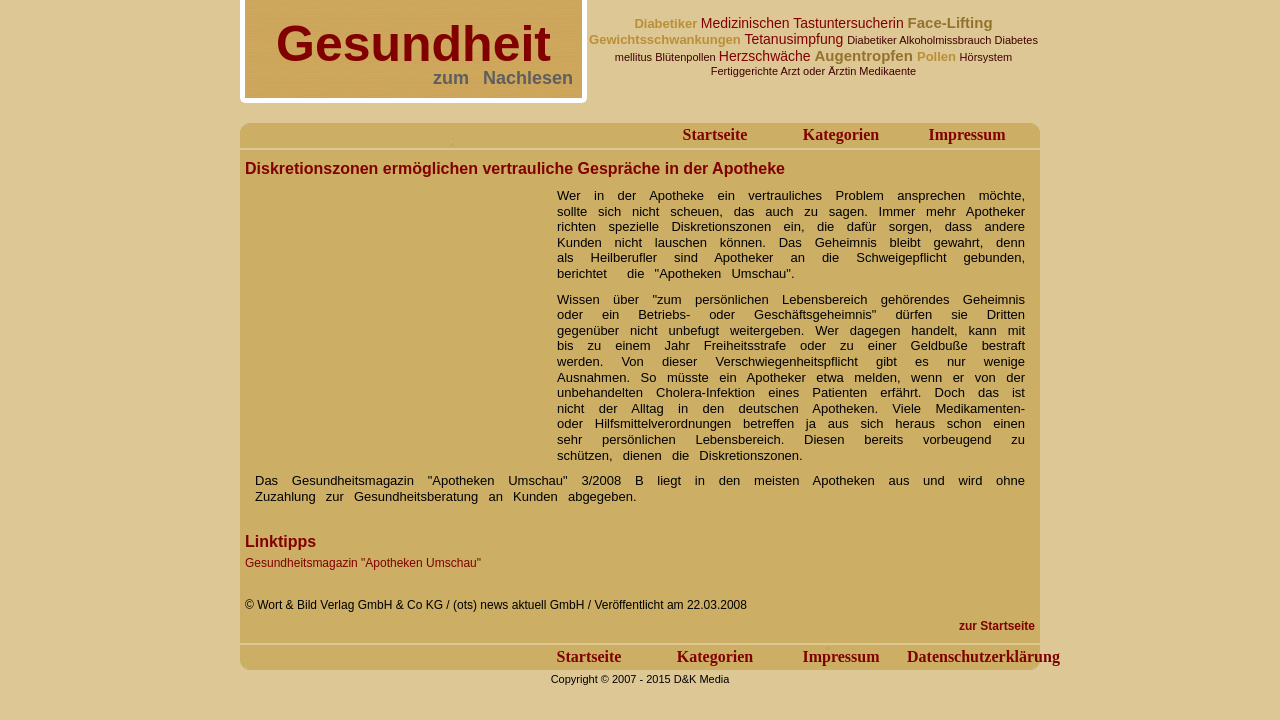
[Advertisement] (395, 308)
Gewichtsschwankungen (666, 39)
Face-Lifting (950, 22)
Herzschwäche (767, 56)
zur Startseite (997, 626)
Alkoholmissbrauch (946, 40)
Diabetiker (667, 23)
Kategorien (841, 134)
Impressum (966, 134)
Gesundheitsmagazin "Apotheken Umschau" (363, 563)
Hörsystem (986, 57)
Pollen (938, 56)
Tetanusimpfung (795, 39)
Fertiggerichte (746, 71)
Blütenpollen (687, 57)
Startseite (715, 134)
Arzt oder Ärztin (819, 71)
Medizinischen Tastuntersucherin (804, 23)
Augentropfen (865, 55)
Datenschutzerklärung (983, 656)
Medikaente (887, 71)
